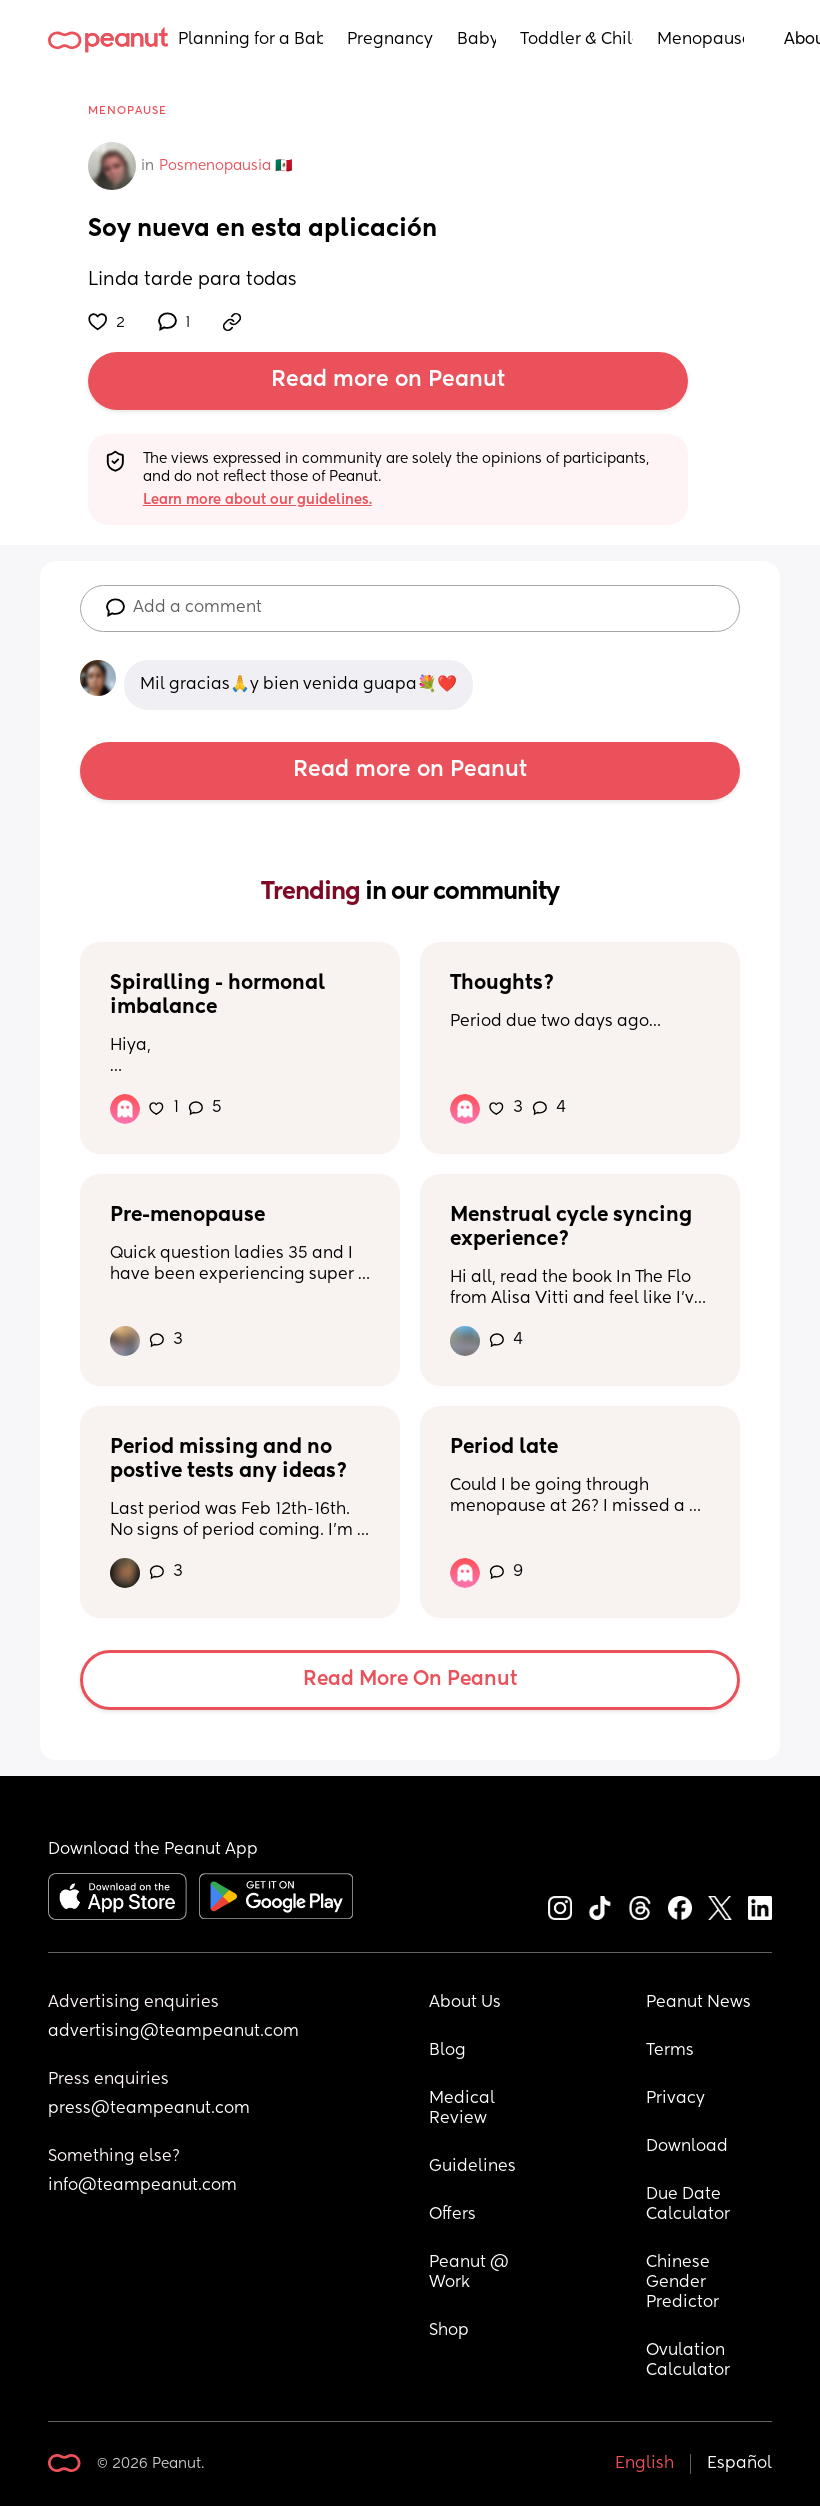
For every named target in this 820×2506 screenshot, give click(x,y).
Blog (447, 2051)
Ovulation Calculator (688, 2361)
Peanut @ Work (471, 2273)
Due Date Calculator (688, 2205)
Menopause (700, 40)
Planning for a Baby (250, 40)
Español (739, 2464)
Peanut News (698, 2003)
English (644, 2464)
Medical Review (464, 2109)
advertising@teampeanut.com (173, 2032)
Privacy (675, 2099)
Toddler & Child (576, 40)
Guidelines (472, 2167)
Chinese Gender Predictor (682, 2283)
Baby (476, 40)
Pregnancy (390, 40)
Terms (670, 2051)
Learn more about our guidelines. (257, 500)
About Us (465, 2003)
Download (687, 2147)
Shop (449, 2331)
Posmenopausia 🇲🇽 (225, 166)
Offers (452, 2215)
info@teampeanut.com (142, 2186)
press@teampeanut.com (149, 2109)
